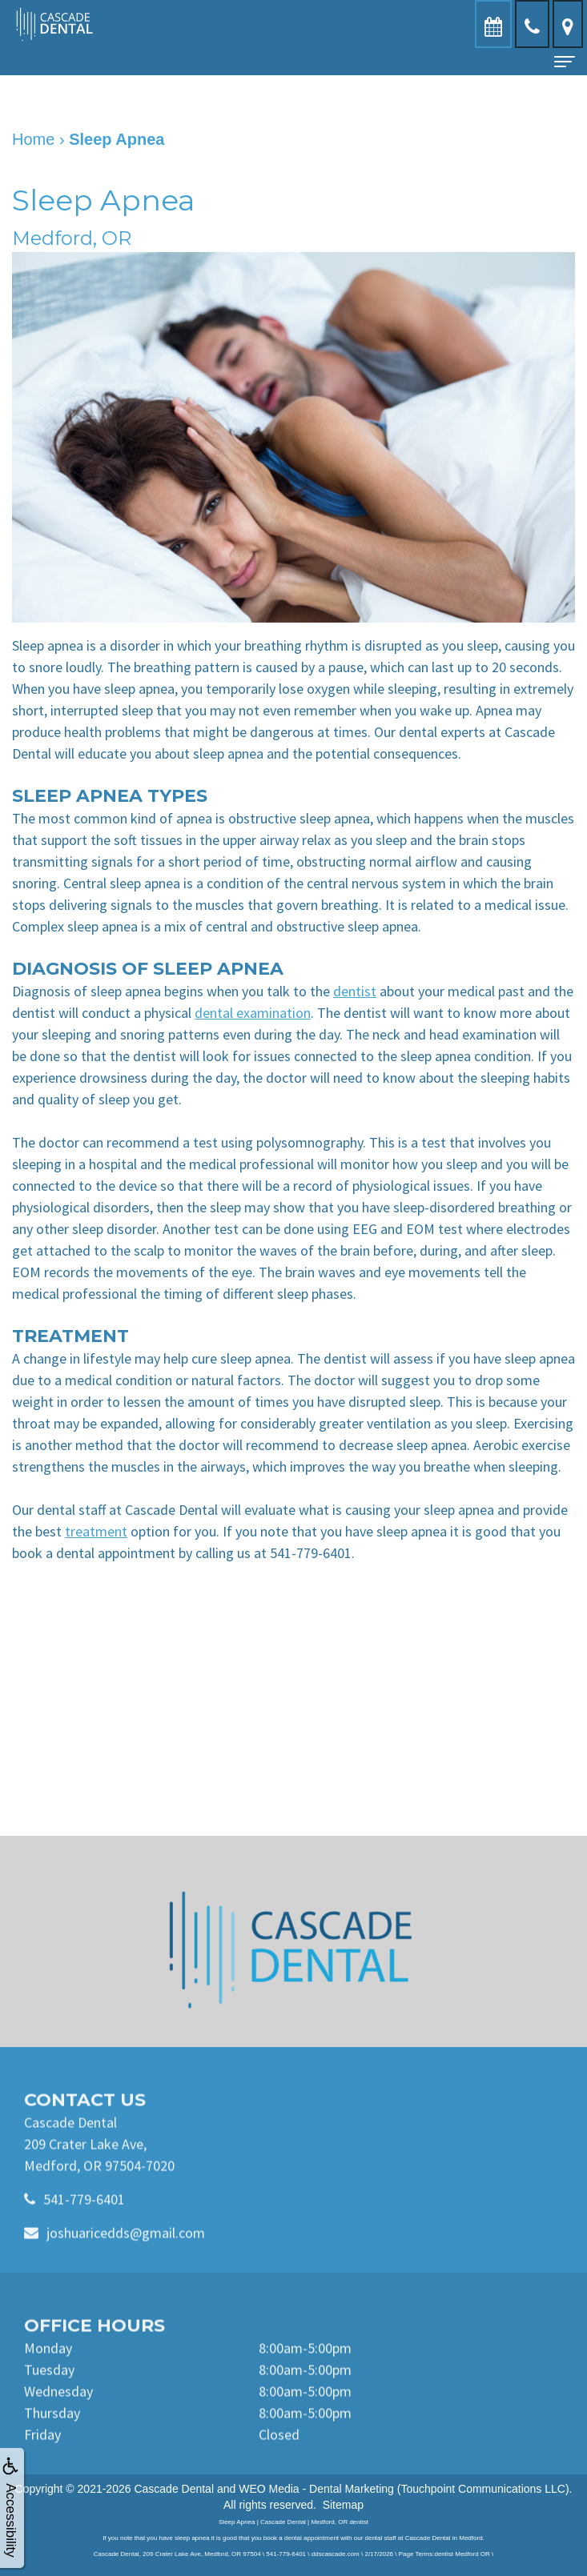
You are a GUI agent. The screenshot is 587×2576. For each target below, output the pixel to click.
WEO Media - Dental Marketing (316, 2488)
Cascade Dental (174, 2488)
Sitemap (343, 2504)
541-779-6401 (84, 2229)
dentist (354, 991)
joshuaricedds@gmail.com (125, 2262)
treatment (96, 1531)
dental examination (253, 1013)
